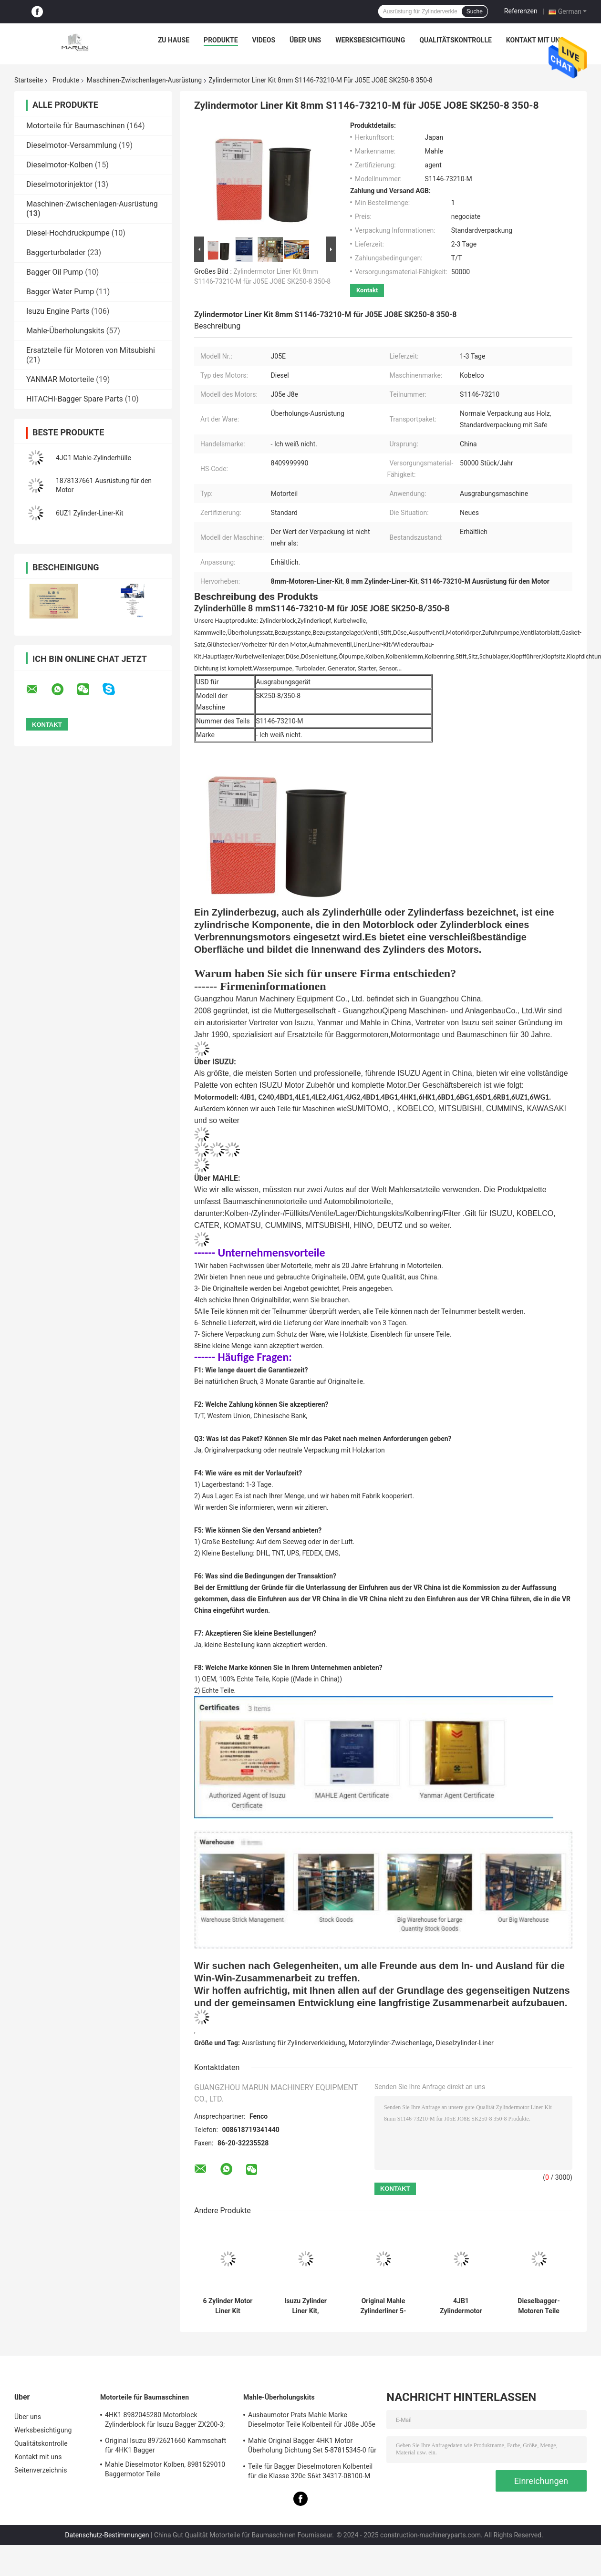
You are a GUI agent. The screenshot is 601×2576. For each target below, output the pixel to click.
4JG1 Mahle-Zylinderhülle (93, 458)
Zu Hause (173, 40)
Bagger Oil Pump (54, 272)
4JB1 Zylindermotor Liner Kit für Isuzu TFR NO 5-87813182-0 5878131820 (461, 2306)
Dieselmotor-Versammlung (71, 145)
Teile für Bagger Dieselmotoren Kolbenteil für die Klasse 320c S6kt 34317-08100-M (310, 2471)
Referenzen (521, 11)
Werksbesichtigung (370, 40)
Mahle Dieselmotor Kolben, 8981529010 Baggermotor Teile (165, 2469)
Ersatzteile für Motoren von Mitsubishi (90, 350)
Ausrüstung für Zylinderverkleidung (293, 2043)
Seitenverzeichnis (40, 2470)
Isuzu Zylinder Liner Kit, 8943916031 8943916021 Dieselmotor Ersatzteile (305, 2306)
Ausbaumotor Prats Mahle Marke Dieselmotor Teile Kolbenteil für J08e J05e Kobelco (311, 2421)
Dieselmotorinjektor (59, 184)
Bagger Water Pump (60, 291)
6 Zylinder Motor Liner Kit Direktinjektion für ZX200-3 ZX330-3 (228, 2306)
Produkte (221, 40)
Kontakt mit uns (535, 40)
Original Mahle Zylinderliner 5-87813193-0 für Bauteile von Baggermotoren (383, 2306)
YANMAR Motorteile (60, 379)
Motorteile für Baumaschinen (75, 125)
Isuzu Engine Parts (57, 311)
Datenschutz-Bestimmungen (107, 2535)
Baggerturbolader (55, 252)
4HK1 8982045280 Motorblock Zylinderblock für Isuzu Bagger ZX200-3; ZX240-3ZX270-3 (165, 2421)
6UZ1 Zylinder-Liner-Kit (89, 513)
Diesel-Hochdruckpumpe (68, 232)
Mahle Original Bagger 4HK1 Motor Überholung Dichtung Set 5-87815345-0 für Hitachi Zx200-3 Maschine (312, 2447)
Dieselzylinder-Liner (465, 2043)
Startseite (28, 80)
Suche (474, 11)
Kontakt (367, 290)
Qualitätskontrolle (455, 40)
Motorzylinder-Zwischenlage (390, 2043)
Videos (264, 40)
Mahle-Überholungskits (65, 330)
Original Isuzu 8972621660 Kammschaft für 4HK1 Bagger (165, 2445)
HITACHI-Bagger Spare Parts (74, 398)
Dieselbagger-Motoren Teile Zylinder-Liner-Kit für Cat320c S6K (538, 2306)
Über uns (305, 40)
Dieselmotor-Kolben (59, 164)
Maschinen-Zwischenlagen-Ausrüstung (144, 80)
